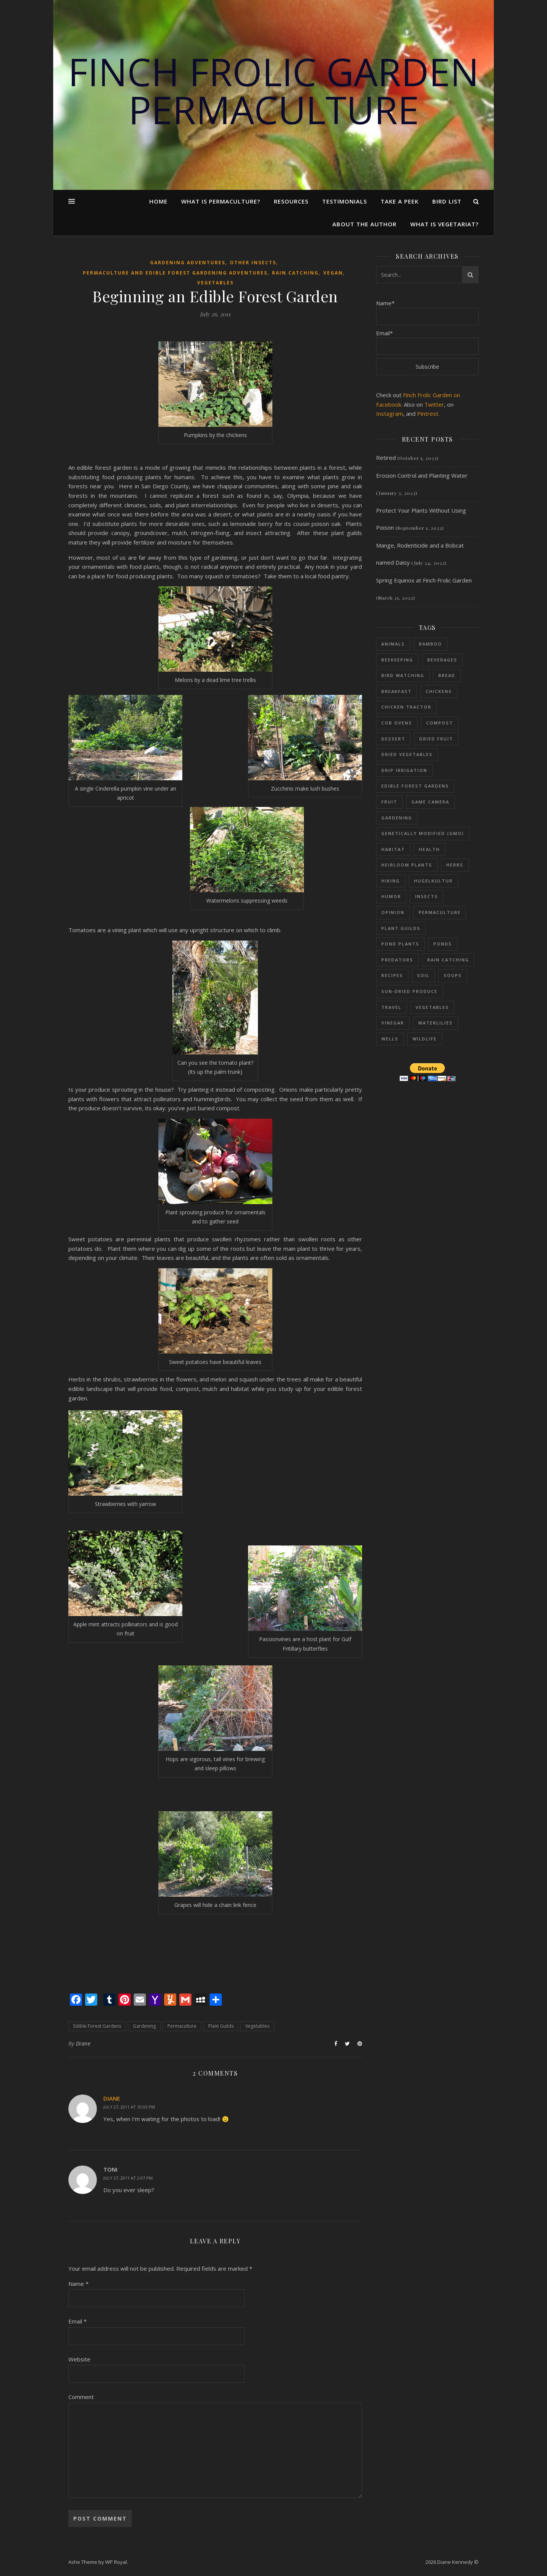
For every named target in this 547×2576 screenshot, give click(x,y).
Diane (83, 2043)
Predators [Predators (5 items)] (397, 960)
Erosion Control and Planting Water (422, 475)
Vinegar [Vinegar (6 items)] (392, 1023)
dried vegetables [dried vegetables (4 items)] (407, 754)
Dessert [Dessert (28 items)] (393, 739)
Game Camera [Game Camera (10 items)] (430, 802)
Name (78, 2283)
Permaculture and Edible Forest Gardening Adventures (175, 273)
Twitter (434, 404)
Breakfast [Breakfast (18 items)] (396, 691)
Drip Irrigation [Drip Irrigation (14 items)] (404, 770)
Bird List (447, 201)
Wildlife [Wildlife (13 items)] (425, 1039)
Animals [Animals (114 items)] (393, 644)
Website (79, 2359)
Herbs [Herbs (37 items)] (454, 865)
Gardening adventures (187, 262)
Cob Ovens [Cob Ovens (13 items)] (396, 723)
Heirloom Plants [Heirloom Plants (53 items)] (406, 865)
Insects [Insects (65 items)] (426, 896)
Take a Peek (400, 201)
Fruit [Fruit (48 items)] (389, 802)
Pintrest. (428, 413)
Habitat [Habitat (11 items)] (393, 849)
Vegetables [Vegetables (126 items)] (432, 1007)
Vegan (333, 273)
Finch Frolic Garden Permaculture (273, 90)
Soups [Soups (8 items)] (453, 975)
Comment (81, 2397)
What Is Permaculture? (220, 201)
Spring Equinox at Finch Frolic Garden (424, 580)
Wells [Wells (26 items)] (389, 1039)
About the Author (364, 224)
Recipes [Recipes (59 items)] (392, 975)
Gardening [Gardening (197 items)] (396, 818)
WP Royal (116, 2562)
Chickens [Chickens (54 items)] (439, 691)
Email (77, 2321)
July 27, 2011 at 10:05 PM (129, 2107)
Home (158, 201)
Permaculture (182, 2026)
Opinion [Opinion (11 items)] (393, 912)
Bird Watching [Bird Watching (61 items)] (402, 675)
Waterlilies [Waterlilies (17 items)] (435, 1023)
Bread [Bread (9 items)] (446, 675)
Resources (291, 201)
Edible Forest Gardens (97, 2026)
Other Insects (253, 262)
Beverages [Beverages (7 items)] (442, 660)
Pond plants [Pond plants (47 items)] (400, 944)
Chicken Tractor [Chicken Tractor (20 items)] (406, 707)
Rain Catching (295, 273)
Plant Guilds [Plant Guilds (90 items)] (401, 928)
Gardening (144, 2026)
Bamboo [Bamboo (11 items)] (430, 644)
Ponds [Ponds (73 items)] (442, 944)
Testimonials (344, 201)
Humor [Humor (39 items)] (391, 896)
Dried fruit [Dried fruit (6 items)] (436, 739)
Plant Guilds (221, 2026)
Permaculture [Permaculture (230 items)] (440, 912)
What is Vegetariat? (444, 224)
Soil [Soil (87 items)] (423, 975)
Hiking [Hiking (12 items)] (390, 881)
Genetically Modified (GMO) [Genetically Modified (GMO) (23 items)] (422, 833)
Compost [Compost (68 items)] (439, 723)
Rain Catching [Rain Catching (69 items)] (448, 960)
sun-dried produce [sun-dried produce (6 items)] (409, 991)
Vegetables (215, 282)
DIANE (111, 2098)
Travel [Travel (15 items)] (391, 1007)
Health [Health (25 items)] (429, 849)
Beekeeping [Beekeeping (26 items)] (397, 660)
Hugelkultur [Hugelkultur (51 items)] (433, 881)
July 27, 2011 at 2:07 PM (128, 2178)
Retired (386, 457)
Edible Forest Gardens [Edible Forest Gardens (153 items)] (415, 786)
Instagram (389, 413)
